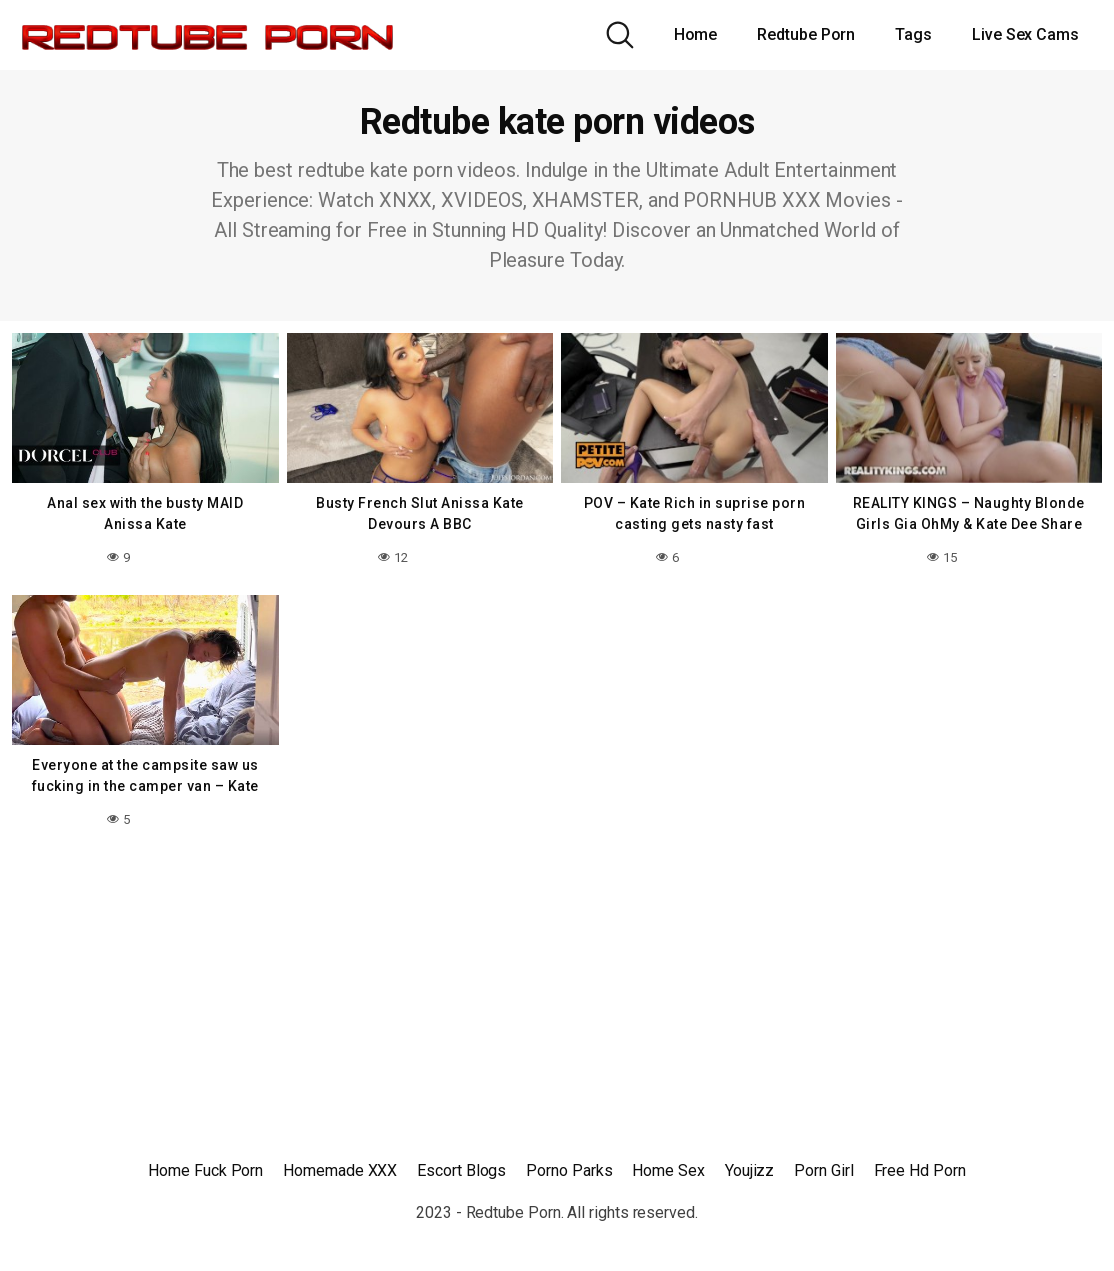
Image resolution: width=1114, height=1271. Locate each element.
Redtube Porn (806, 34)
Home (696, 34)
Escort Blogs (461, 1170)
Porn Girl (823, 1170)
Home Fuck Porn (205, 1170)
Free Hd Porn (920, 1170)
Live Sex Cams (1025, 34)
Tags (913, 34)
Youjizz (749, 1170)
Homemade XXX (340, 1170)
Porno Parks (569, 1170)
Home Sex (668, 1170)
